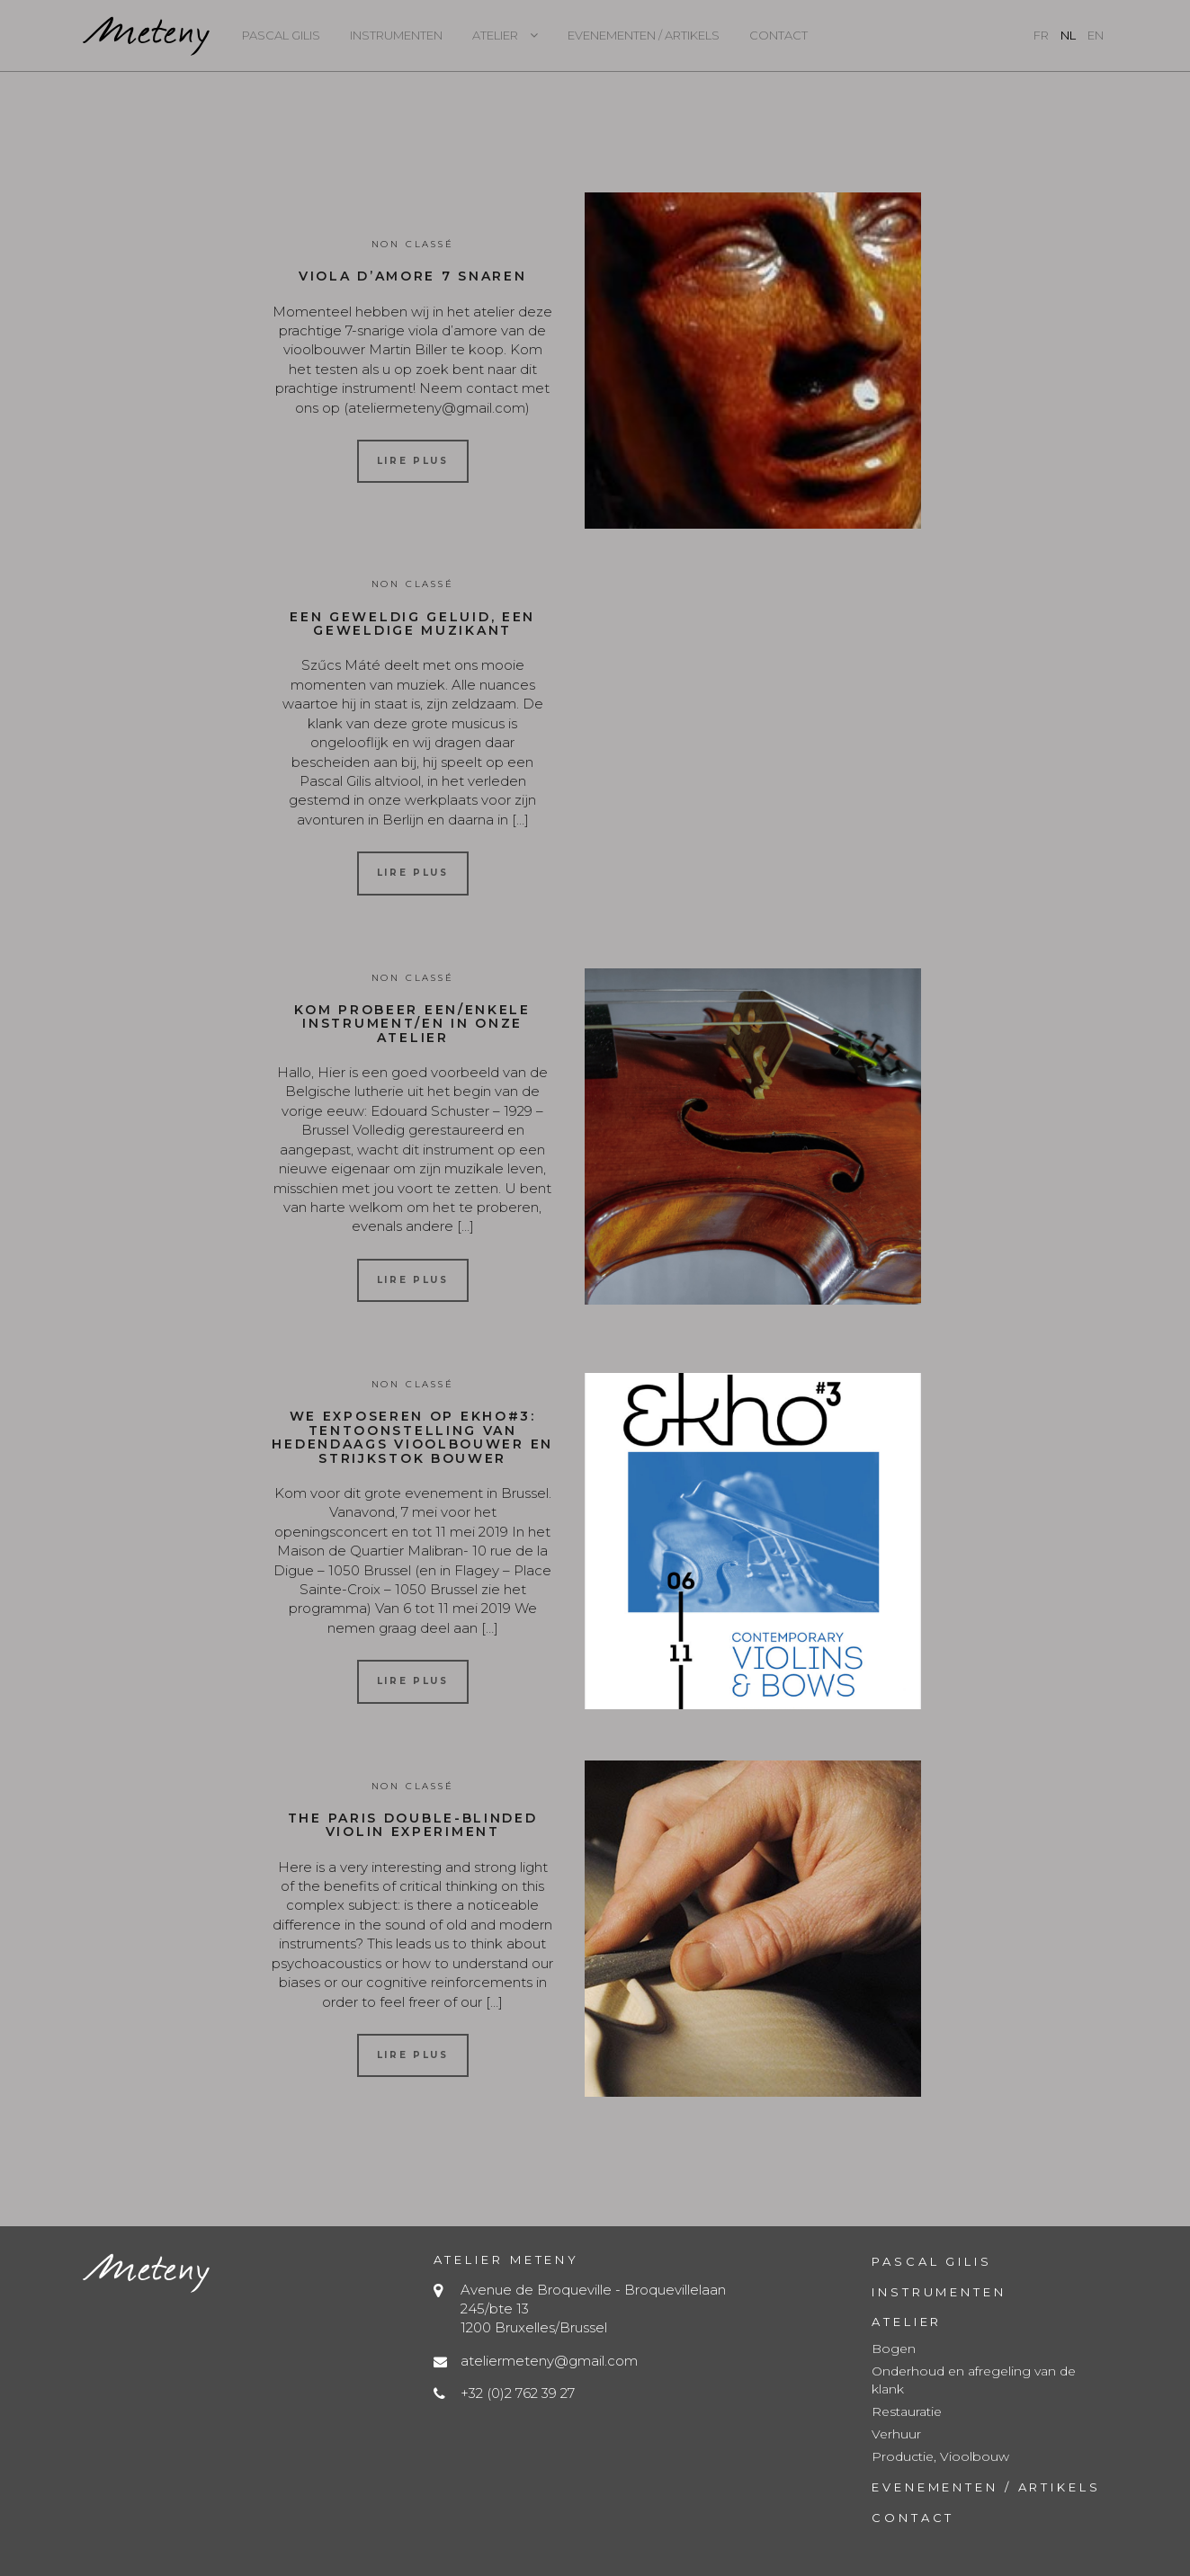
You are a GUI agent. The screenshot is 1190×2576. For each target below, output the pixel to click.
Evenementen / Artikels (644, 35)
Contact (778, 35)
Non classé (412, 244)
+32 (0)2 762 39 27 (518, 2393)
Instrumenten (396, 35)
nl (1068, 35)
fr (1041, 35)
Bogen (894, 2348)
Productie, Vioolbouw (940, 2456)
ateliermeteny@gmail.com (549, 2360)
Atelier (495, 35)
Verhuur (896, 2434)
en (1095, 35)
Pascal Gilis (281, 35)
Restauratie (907, 2411)
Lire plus (413, 461)
